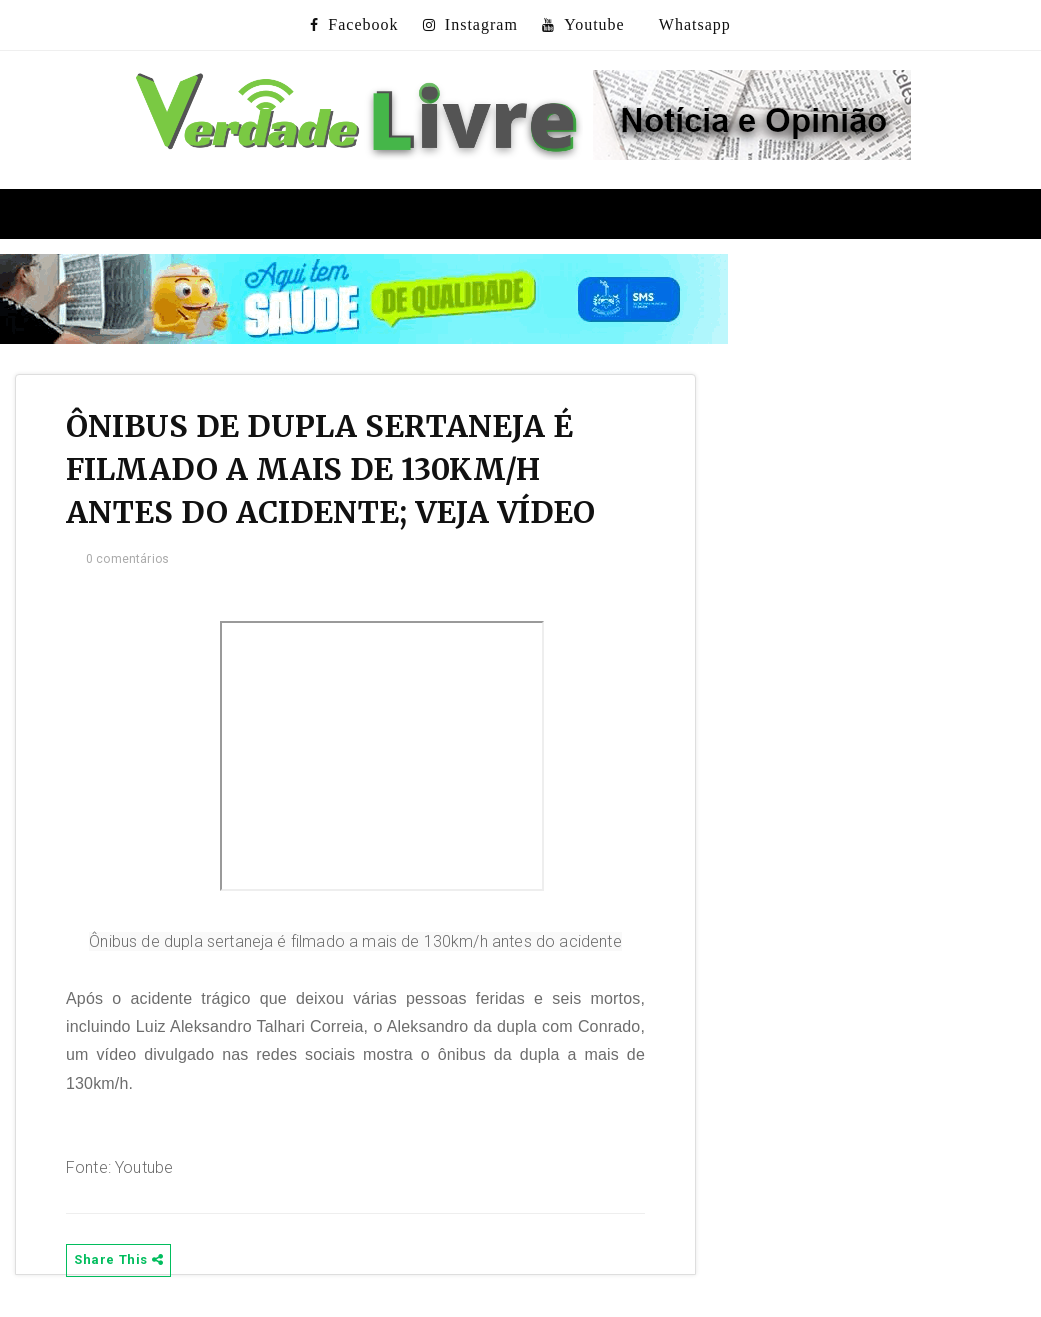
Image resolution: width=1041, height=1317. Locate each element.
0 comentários (127, 559)
